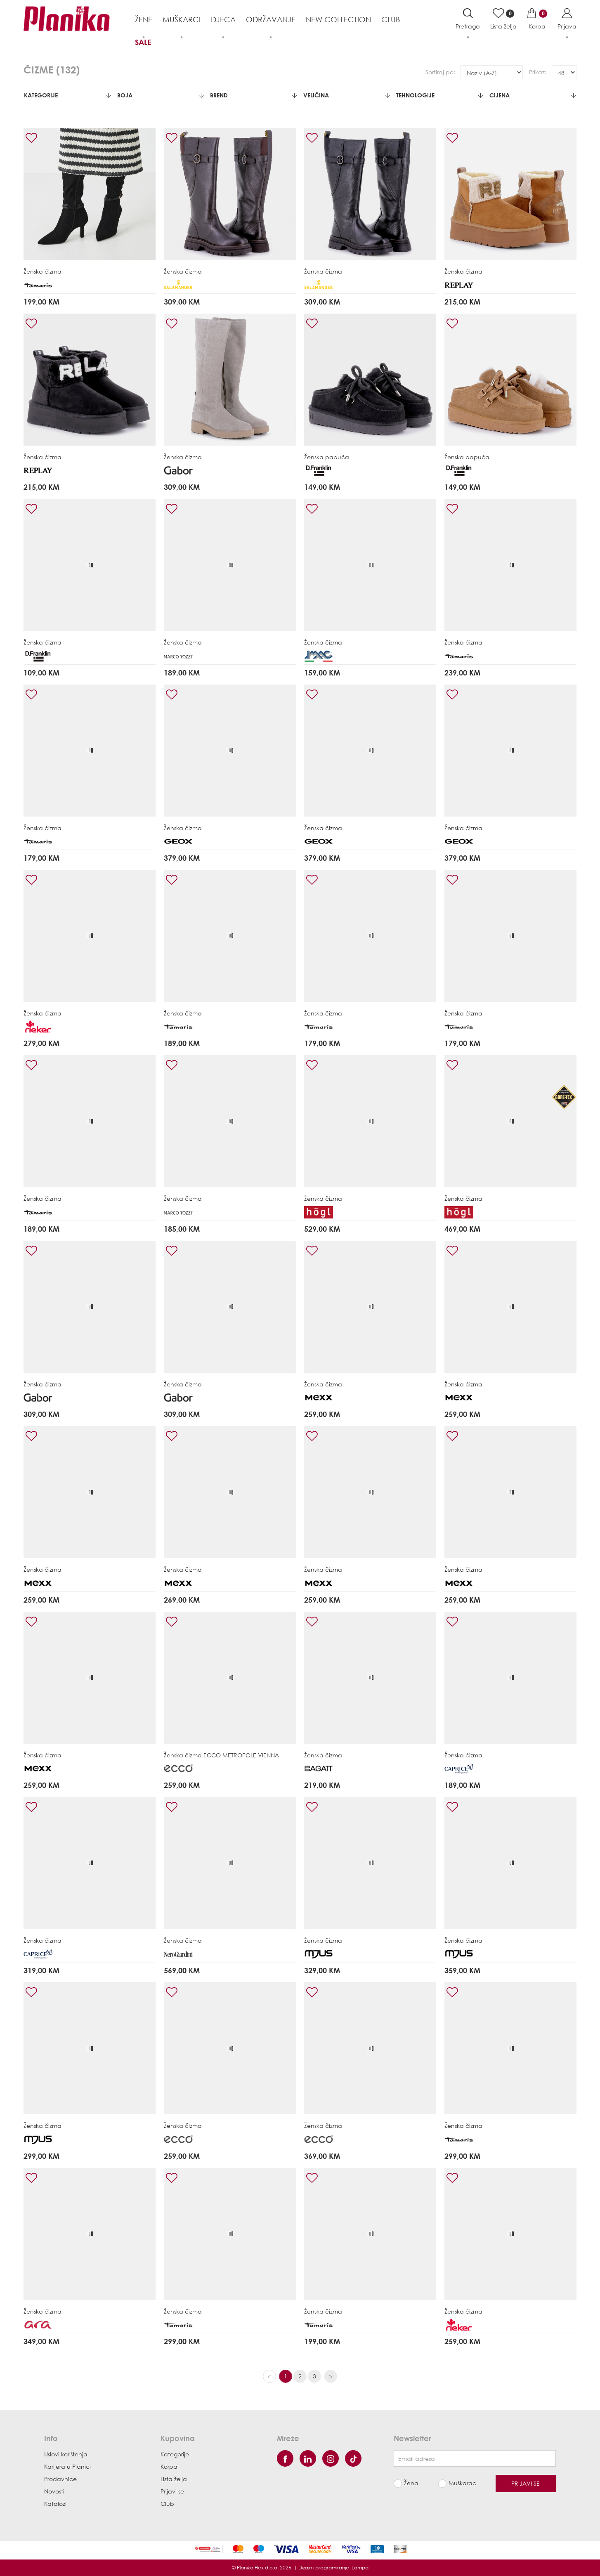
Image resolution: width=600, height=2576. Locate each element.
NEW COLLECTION (338, 19)
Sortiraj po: (440, 72)
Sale (143, 42)
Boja (160, 95)
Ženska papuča (326, 456)
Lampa (360, 2567)
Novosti (54, 2491)
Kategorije (67, 95)
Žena (411, 2482)
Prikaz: (537, 72)
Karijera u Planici (67, 2466)
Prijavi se (172, 2491)
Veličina (346, 95)
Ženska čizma (42, 271)
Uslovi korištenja (65, 2454)
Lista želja (174, 2478)
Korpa (169, 2466)
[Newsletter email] (475, 2458)
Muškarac (462, 2482)
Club (390, 19)
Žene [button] (143, 19)
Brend (253, 95)
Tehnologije (439, 95)
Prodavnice (60, 2478)
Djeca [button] (223, 19)
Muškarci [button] (182, 19)
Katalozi (55, 2503)
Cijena (532, 95)
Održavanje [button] (270, 19)
